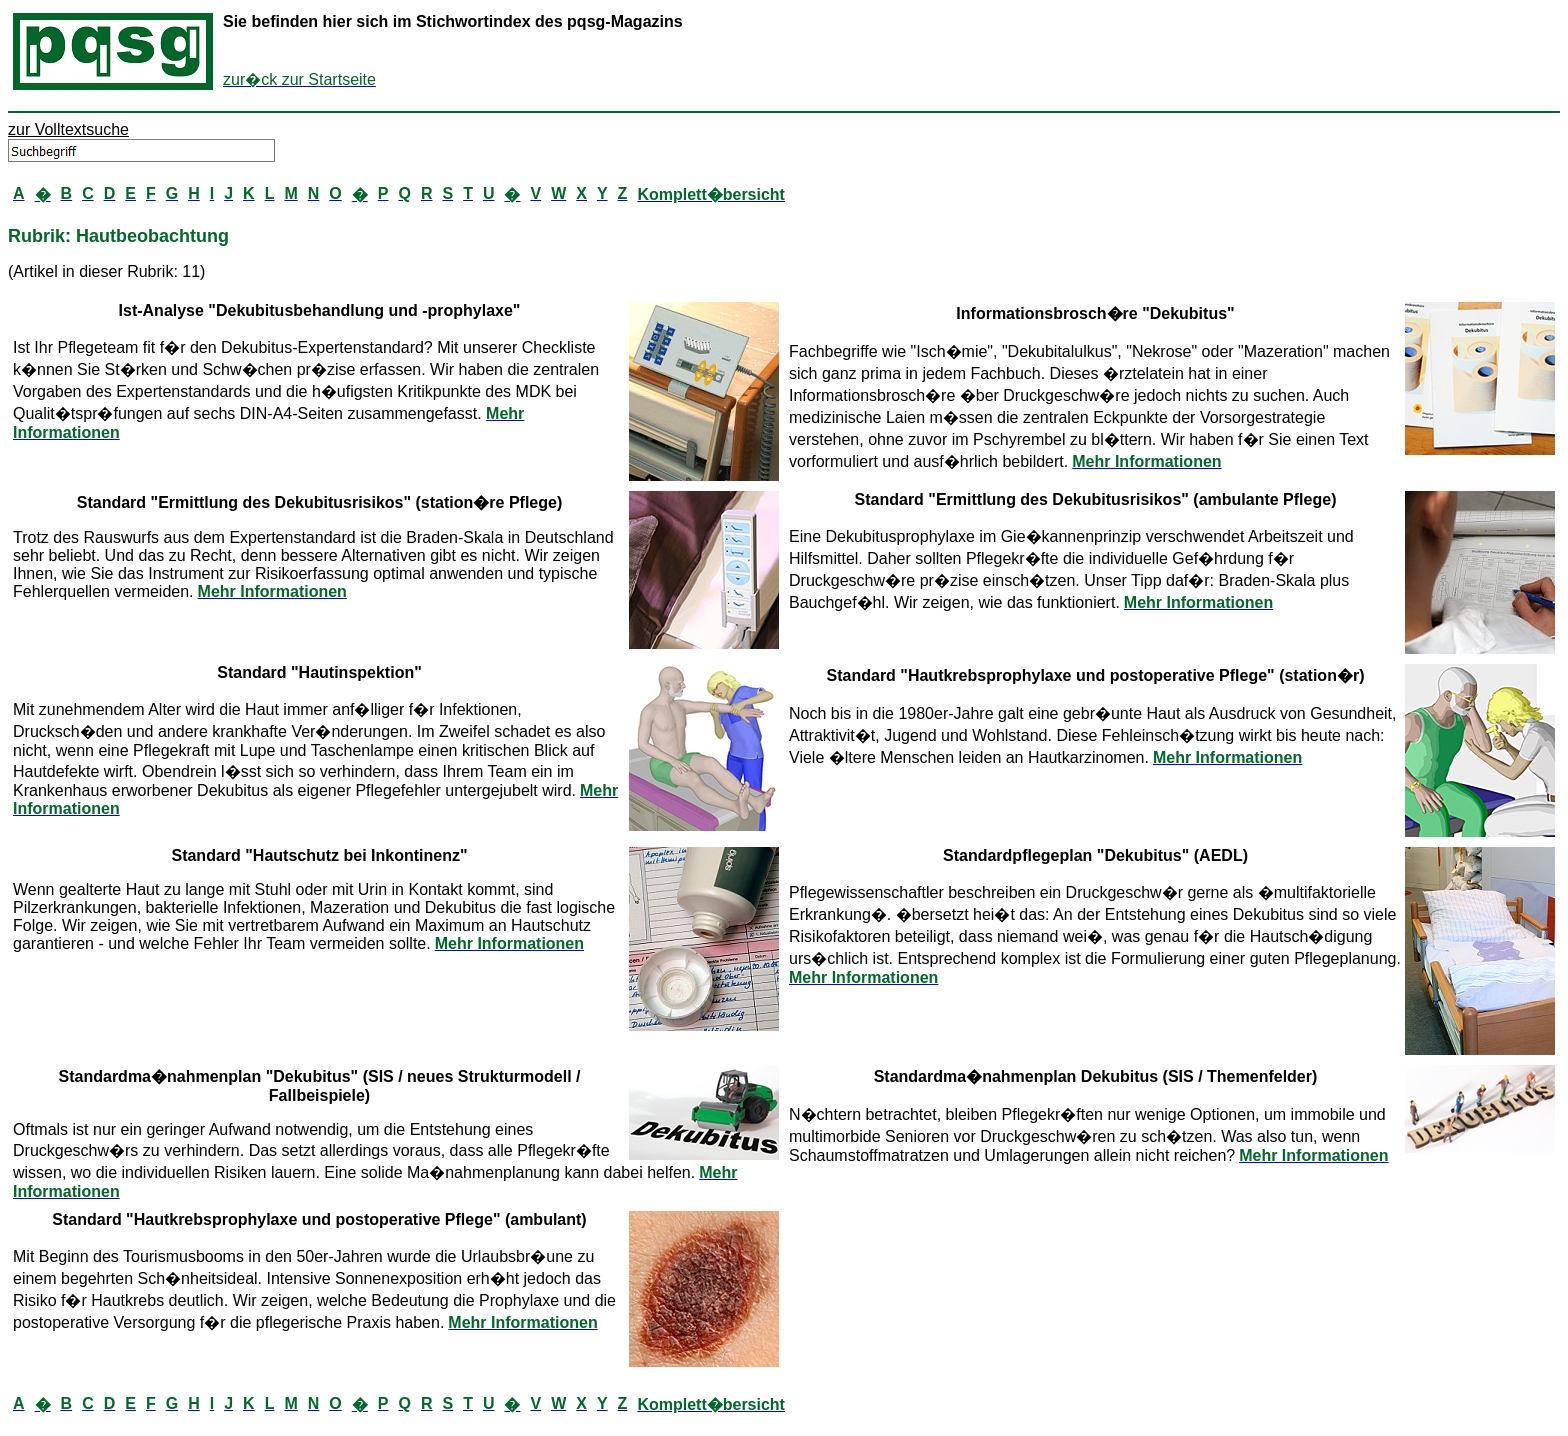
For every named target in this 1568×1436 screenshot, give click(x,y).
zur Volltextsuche (68, 129)
